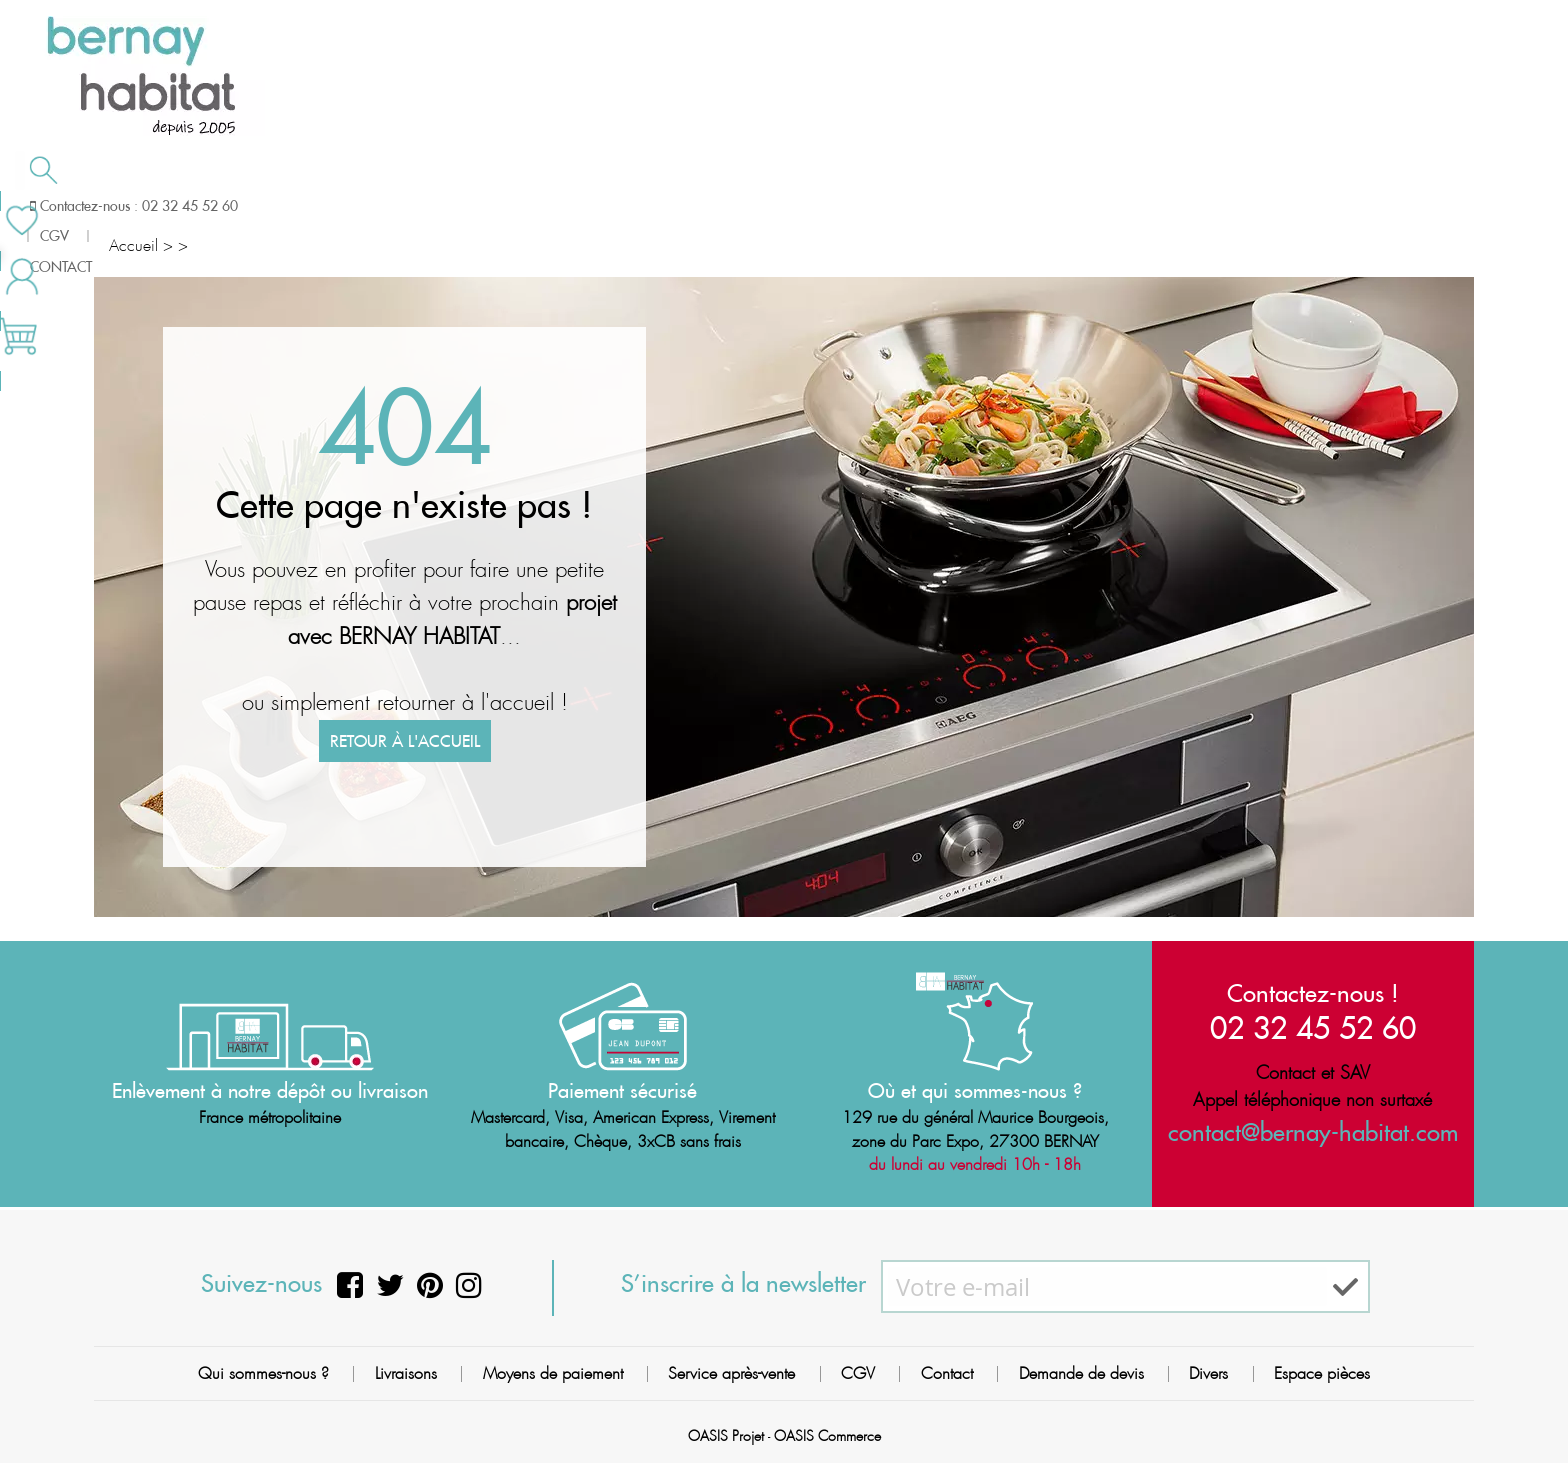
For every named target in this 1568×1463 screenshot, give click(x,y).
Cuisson (651, 206)
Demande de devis (889, 204)
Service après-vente (731, 1373)
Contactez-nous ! (1313, 992)
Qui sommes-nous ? (263, 1373)
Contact (947, 1373)
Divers (1208, 1373)
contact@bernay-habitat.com (1313, 1132)
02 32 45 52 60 (1313, 1026)
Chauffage (441, 206)
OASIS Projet (726, 1436)
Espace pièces (1322, 1373)
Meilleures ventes (1361, 204)
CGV (858, 1373)
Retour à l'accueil (405, 754)
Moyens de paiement (553, 1373)
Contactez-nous (1144, 204)
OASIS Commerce (827, 1436)
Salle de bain (205, 206)
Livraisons (406, 1373)
